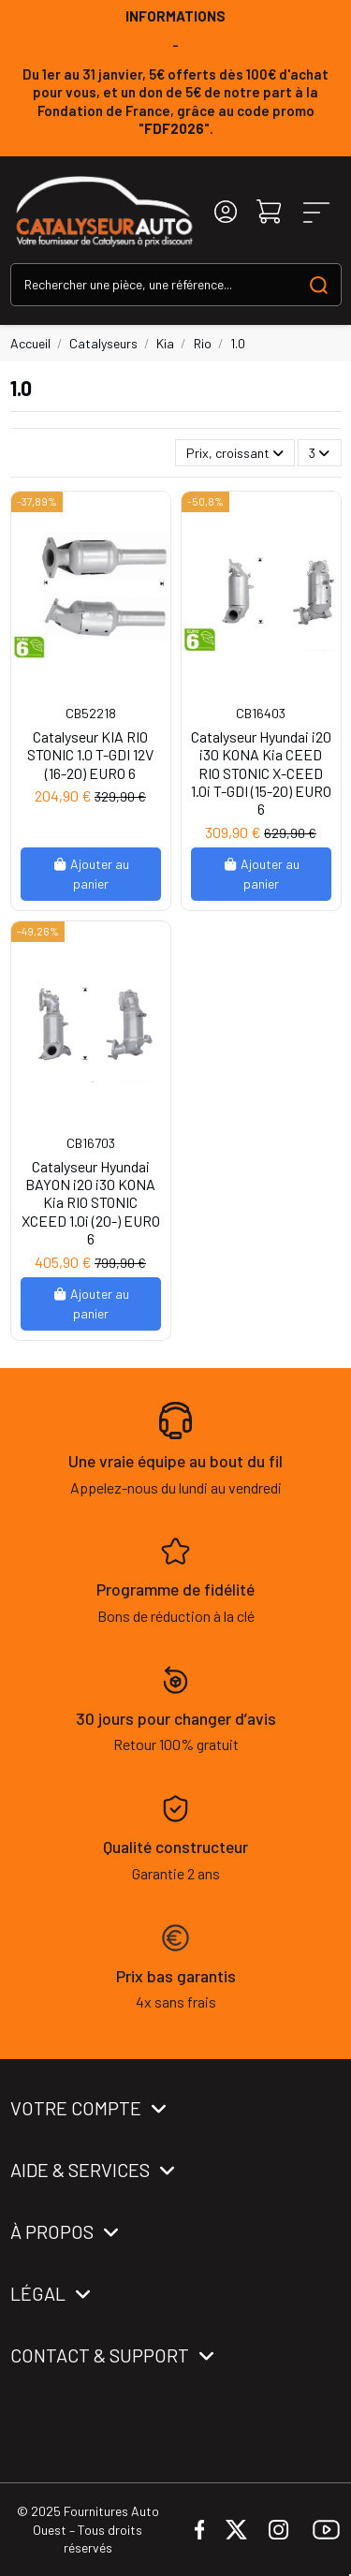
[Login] (225, 212)
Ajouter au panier (90, 873)
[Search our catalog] (319, 284)
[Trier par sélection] (235, 452)
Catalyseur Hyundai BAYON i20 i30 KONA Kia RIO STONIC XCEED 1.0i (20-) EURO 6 (91, 1202)
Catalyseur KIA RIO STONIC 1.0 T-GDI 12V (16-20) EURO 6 (90, 754)
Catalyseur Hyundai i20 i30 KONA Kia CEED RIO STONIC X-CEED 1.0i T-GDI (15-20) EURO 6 (261, 772)
